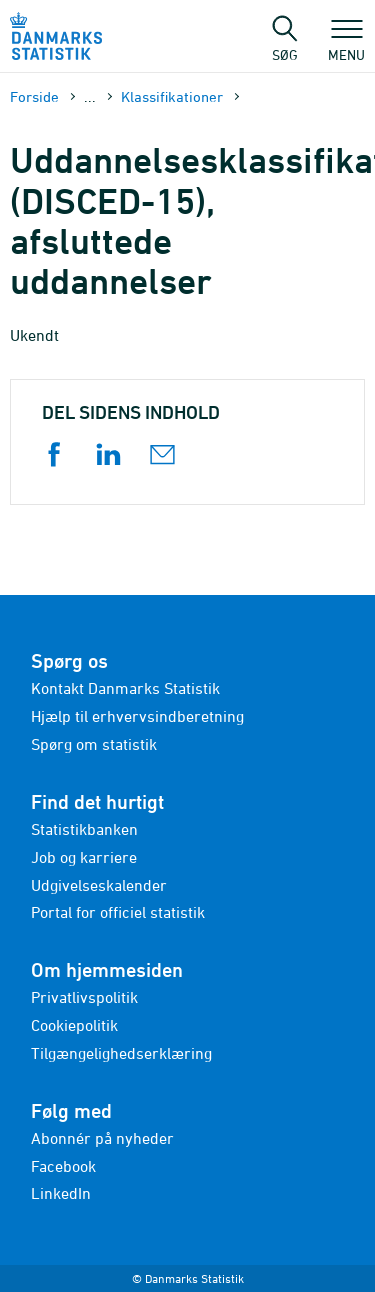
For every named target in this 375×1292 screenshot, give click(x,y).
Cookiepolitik (74, 1025)
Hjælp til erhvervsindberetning (137, 716)
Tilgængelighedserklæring (121, 1053)
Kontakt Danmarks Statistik (125, 688)
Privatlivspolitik (84, 997)
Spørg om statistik (94, 744)
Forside (34, 96)
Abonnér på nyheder (102, 1138)
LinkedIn (61, 1193)
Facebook (63, 1166)
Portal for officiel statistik (118, 912)
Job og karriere (84, 857)
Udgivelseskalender (99, 885)
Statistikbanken (84, 829)
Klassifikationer (172, 96)
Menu (346, 45)
